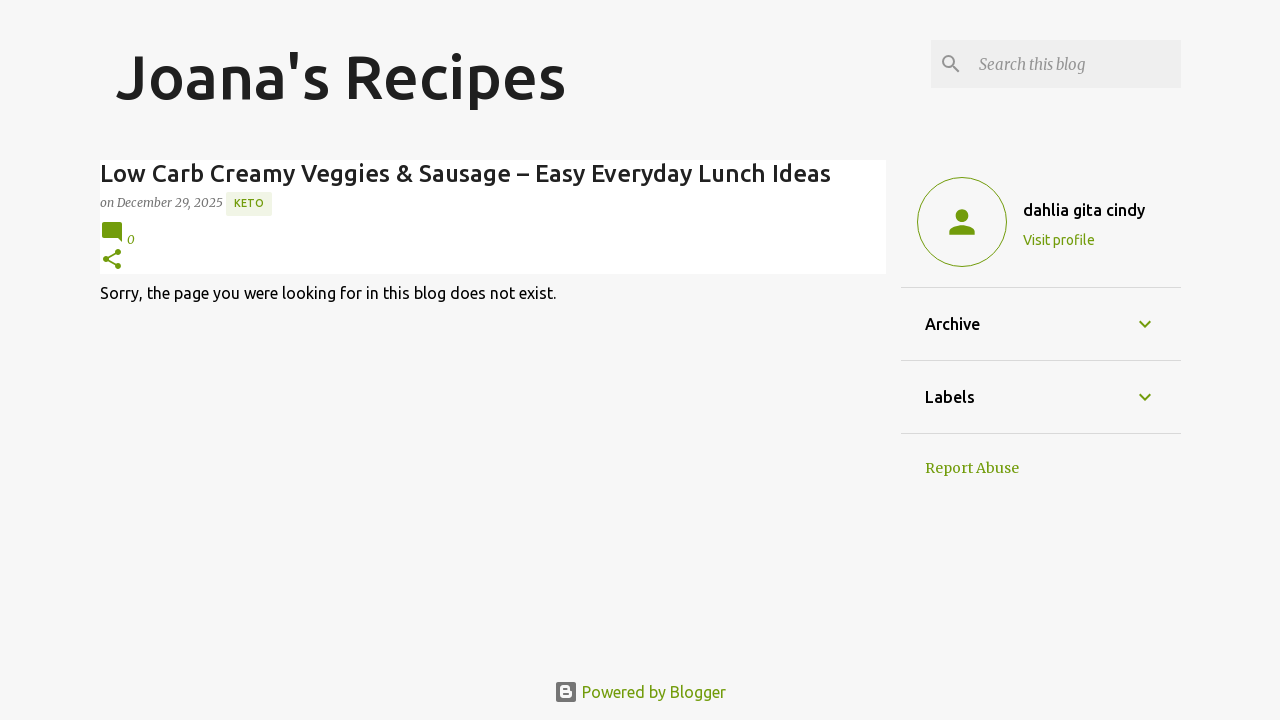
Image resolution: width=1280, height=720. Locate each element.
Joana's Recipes (341, 76)
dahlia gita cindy (1084, 210)
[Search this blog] (1076, 64)
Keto (249, 203)
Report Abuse (972, 468)
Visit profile (1059, 240)
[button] (112, 260)
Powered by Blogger (640, 692)
